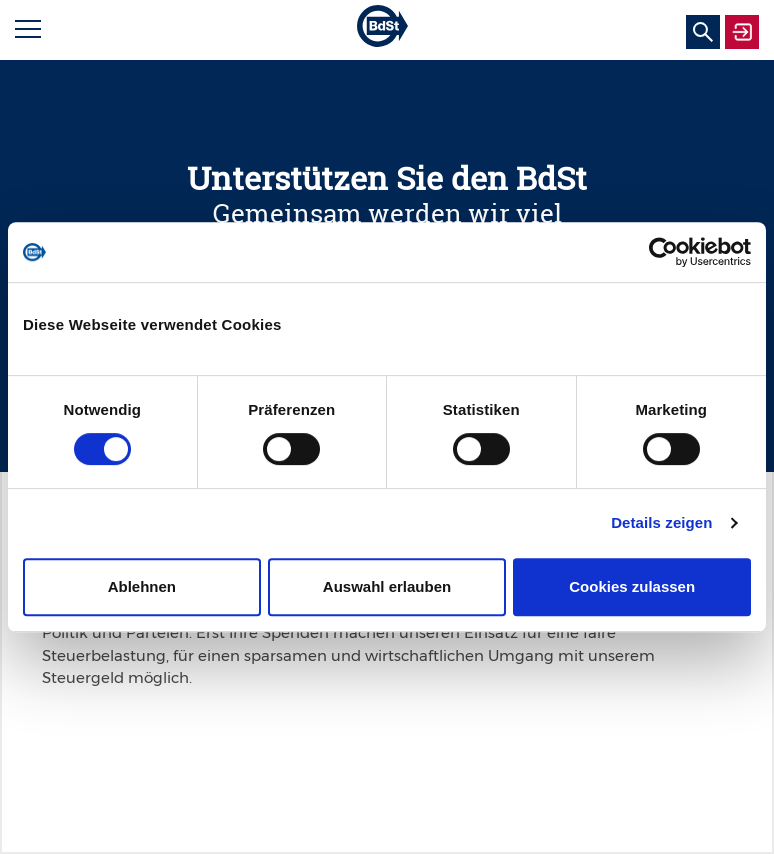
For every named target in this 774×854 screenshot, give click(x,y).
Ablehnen (142, 586)
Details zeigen (661, 522)
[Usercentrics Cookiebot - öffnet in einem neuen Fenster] (663, 252)
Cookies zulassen (632, 586)
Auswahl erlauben (387, 586)
